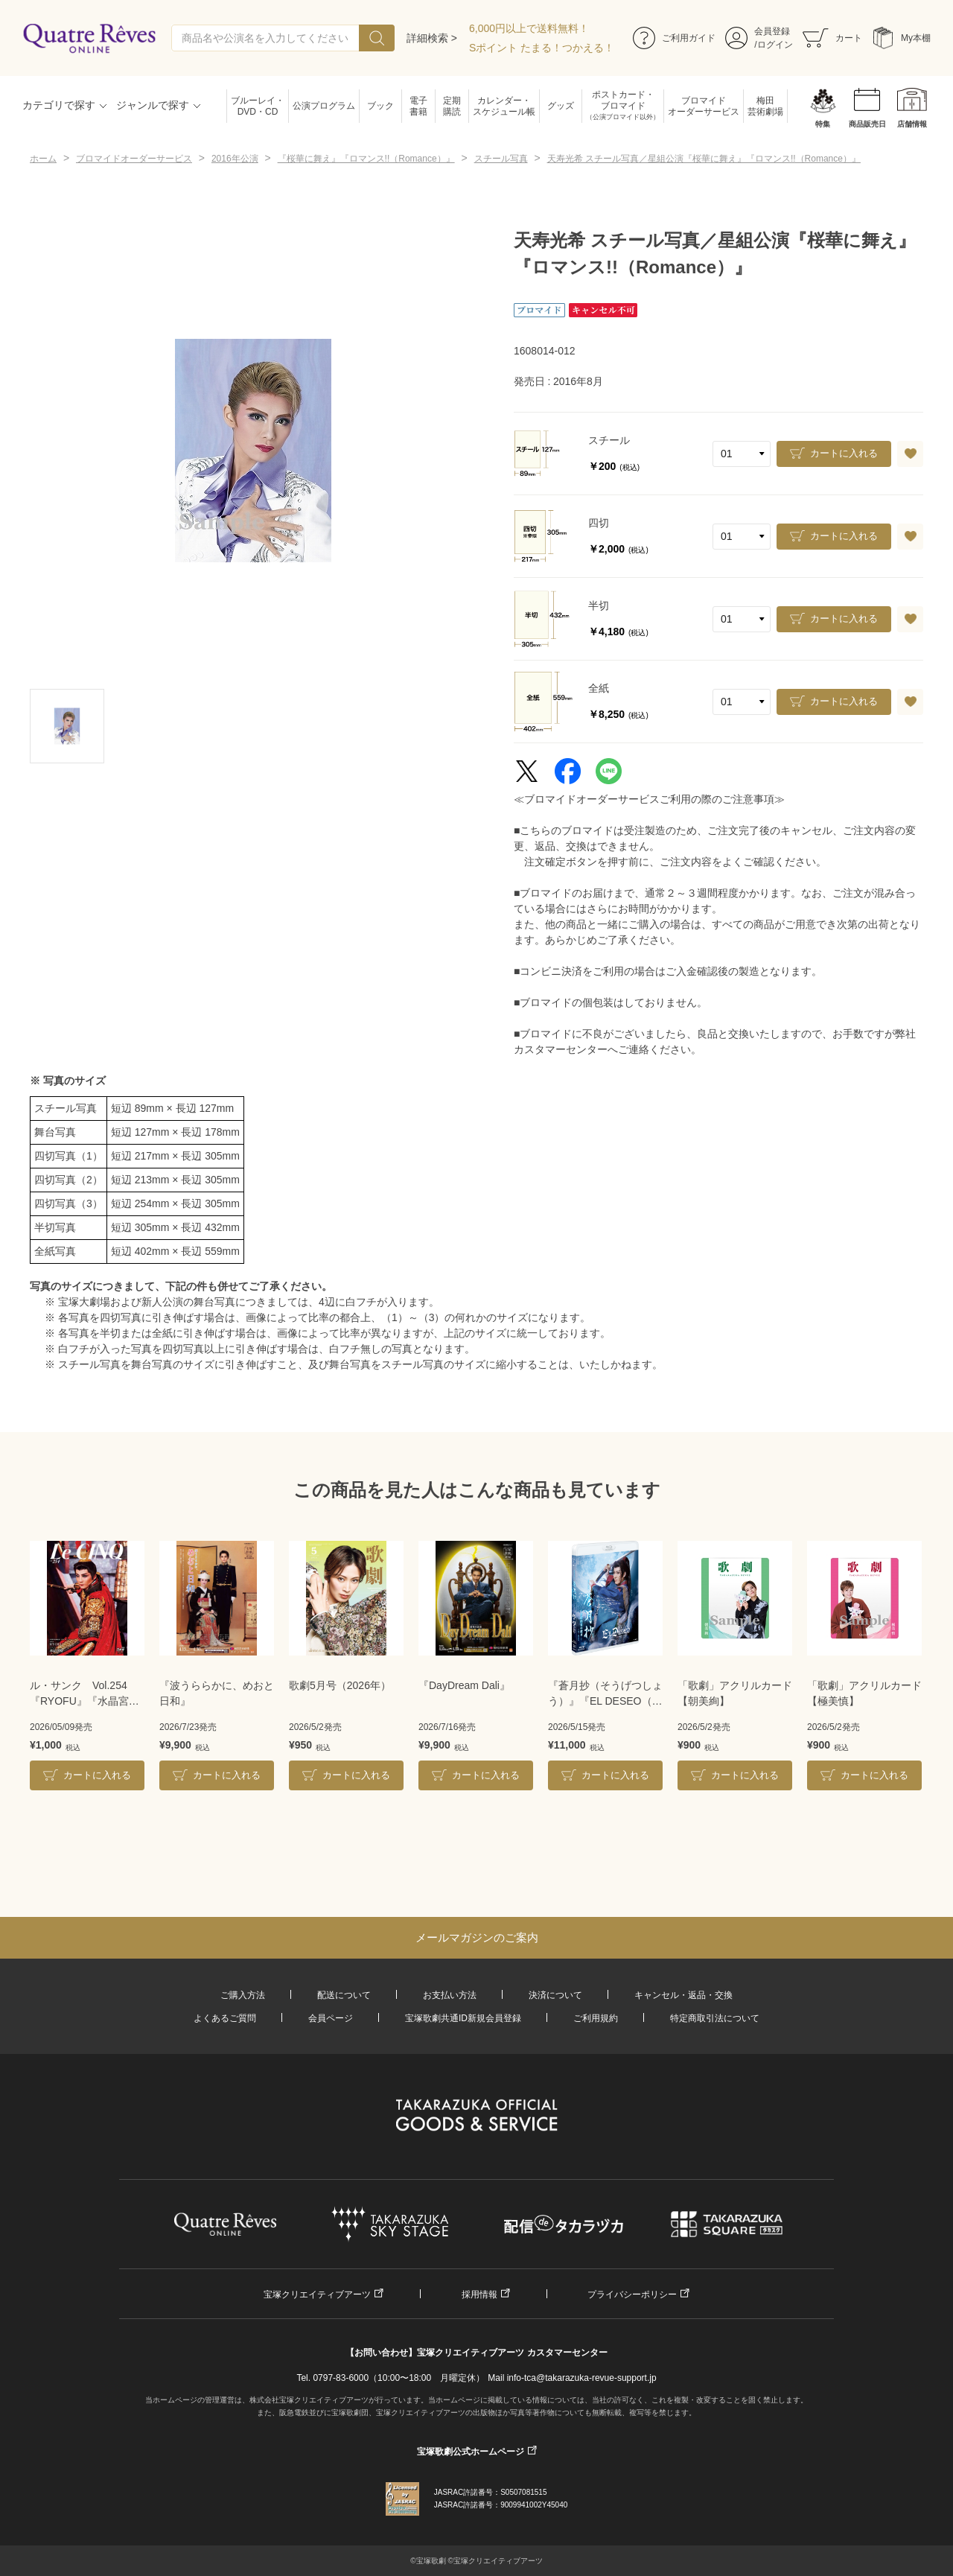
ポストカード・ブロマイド (623, 106)
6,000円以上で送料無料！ (529, 28)
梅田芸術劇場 (765, 106)
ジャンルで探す (152, 105)
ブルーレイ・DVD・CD (257, 106)
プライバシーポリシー (632, 2294)
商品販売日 (867, 124)
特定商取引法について (714, 2018)
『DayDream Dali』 (464, 1685)
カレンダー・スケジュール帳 (504, 106)
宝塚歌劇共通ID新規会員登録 (463, 2018)
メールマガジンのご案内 (476, 1937)
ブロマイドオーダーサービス (703, 106)
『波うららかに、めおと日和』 (216, 1693)
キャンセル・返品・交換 (683, 1995)
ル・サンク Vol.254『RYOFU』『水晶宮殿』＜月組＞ (79, 1694)
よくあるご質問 (225, 2018)
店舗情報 (912, 124)
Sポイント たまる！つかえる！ (541, 48)
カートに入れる (844, 453)
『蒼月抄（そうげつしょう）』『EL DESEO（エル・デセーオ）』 (605, 1694)
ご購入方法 (242, 1995)
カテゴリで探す (58, 105)
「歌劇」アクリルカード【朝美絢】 (735, 1693)
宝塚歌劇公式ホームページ (470, 2451)
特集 (822, 124)
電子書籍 (418, 106)
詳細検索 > (432, 38)
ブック (380, 106)
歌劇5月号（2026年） (340, 1685)
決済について (555, 1995)
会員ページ (330, 2018)
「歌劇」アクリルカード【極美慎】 (864, 1693)
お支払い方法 (449, 1995)
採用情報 (479, 2294)
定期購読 (452, 106)
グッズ (560, 106)
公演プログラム (324, 106)
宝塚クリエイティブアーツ (317, 2294)
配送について (344, 1995)
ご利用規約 (595, 2018)
